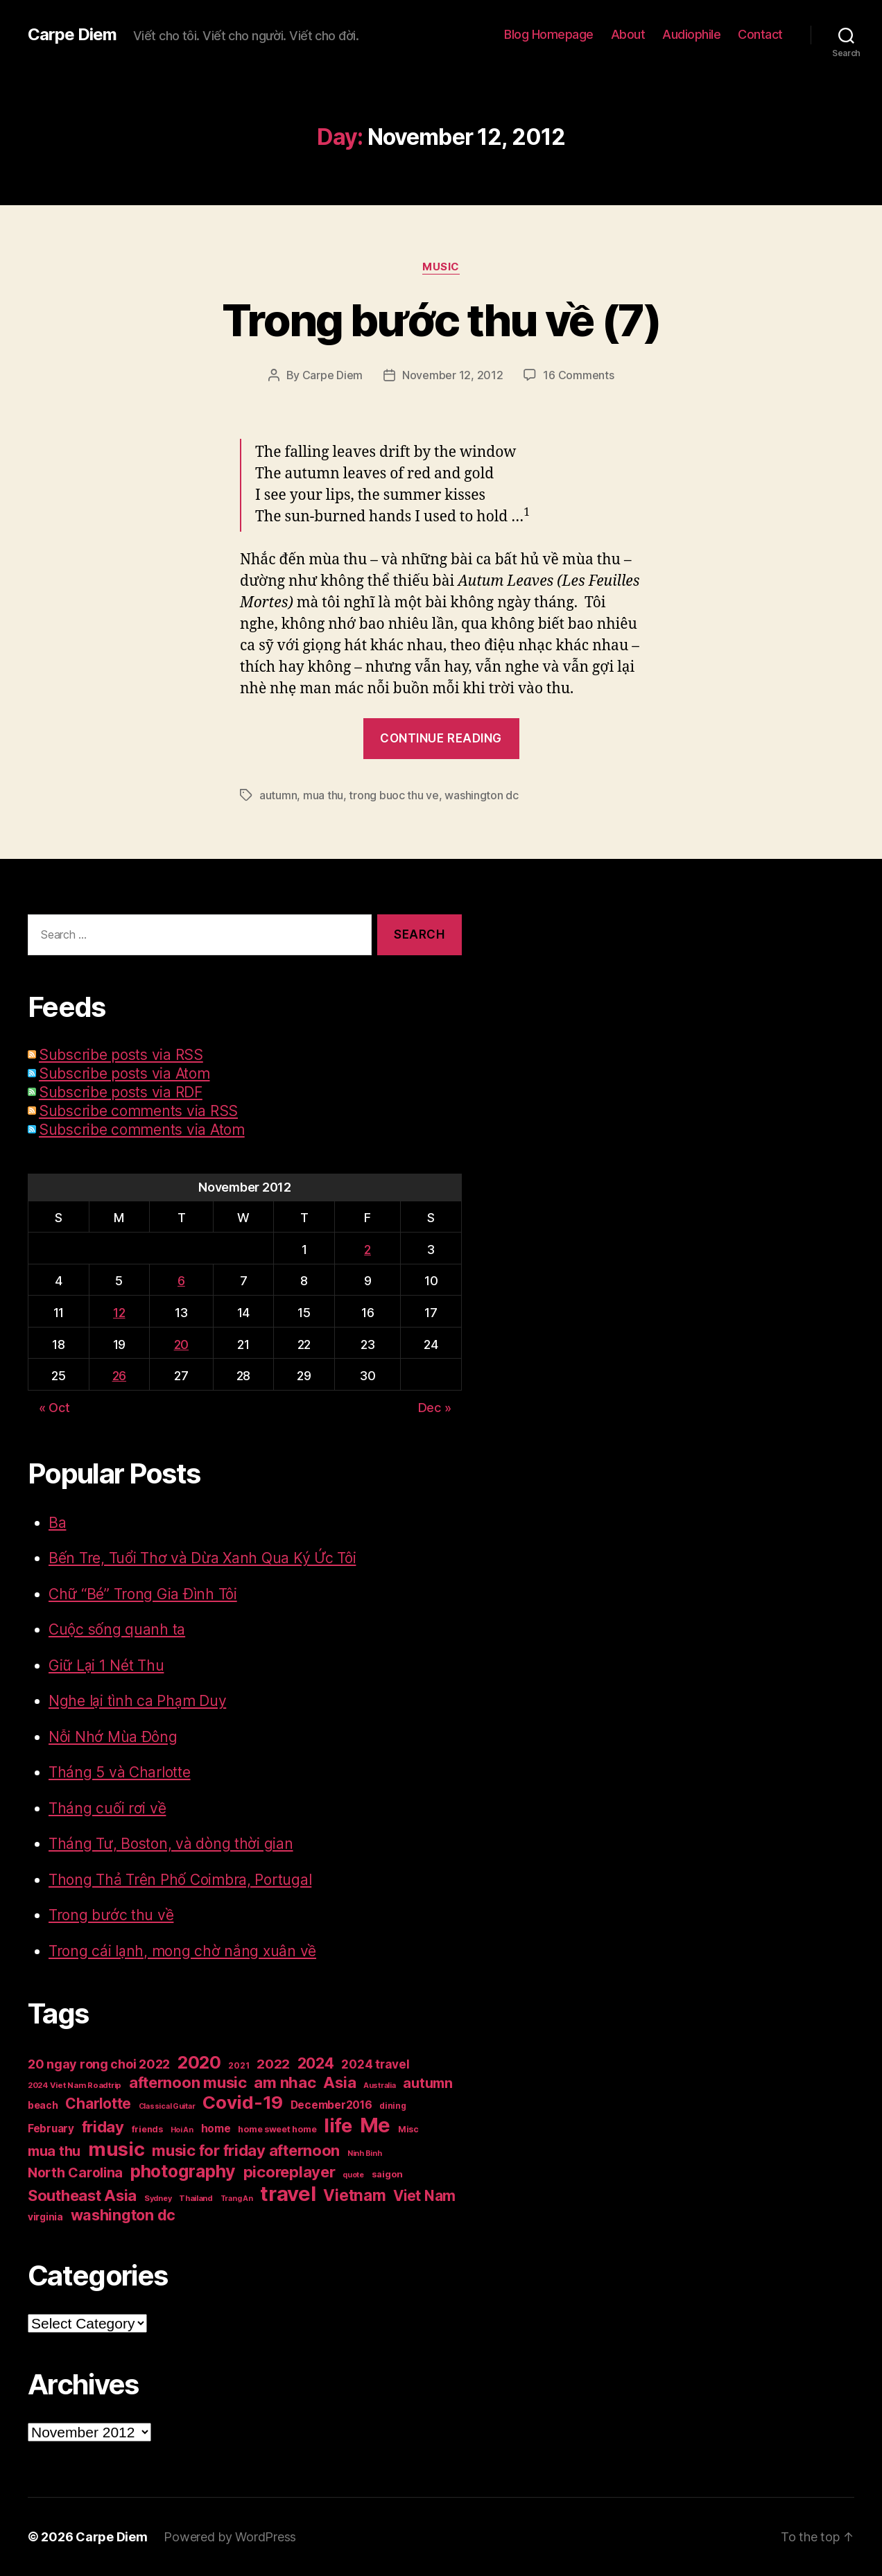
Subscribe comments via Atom (142, 1129)
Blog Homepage (549, 34)
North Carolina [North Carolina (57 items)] (75, 2172)
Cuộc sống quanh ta (117, 1629)
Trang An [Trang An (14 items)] (236, 2198)
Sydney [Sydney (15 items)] (157, 2198)
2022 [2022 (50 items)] (273, 2064)
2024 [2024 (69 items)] (315, 2063)
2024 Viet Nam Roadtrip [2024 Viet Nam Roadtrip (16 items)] (74, 2085)
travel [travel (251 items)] (287, 2194)
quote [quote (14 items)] (353, 2174)
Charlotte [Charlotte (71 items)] (98, 2103)
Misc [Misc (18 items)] (408, 2129)
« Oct (54, 1407)
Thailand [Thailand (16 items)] (196, 2198)
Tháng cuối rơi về (107, 1808)
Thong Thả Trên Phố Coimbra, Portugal (180, 1879)
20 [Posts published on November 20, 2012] (181, 1344)
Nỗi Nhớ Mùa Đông (113, 1737)
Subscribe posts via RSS (121, 1054)
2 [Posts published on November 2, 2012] (367, 1249)
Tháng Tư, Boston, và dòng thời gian (171, 1843)
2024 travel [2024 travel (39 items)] (375, 2064)
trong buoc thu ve (393, 795)
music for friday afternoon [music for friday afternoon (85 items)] (246, 2150)
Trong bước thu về (111, 1915)
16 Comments (578, 375)
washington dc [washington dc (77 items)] (123, 2215)
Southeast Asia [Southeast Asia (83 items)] (82, 2195)
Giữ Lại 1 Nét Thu (106, 1665)
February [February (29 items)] (51, 2128)
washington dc (481, 795)
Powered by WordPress (230, 2537)
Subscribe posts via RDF (120, 1092)
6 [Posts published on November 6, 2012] (181, 1280)
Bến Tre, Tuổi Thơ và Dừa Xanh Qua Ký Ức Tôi (202, 1558)
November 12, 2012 (452, 375)
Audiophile (691, 34)
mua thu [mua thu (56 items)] (54, 2151)
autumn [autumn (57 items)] (427, 2083)
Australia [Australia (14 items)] (379, 2085)
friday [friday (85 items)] (103, 2127)
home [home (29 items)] (216, 2128)
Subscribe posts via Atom (124, 1073)
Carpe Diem (72, 34)
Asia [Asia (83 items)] (339, 2082)
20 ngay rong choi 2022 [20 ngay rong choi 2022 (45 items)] (99, 2064)
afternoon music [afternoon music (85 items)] (188, 2082)
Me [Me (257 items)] (375, 2125)
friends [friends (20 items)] (147, 2129)
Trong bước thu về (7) (441, 320)
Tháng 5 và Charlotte (120, 1772)
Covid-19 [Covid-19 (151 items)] (242, 2102)
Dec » (434, 1407)
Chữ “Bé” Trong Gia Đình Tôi (143, 1594)
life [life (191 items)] (338, 2125)
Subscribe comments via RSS (138, 1111)
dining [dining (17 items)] (392, 2105)
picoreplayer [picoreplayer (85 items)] (289, 2172)
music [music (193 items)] (116, 2149)
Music (441, 267)
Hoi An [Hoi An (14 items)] (182, 2129)
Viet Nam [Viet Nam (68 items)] (424, 2195)
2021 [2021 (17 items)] (238, 2065)
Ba (57, 1522)
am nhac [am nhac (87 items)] (284, 2082)
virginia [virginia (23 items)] (45, 2216)
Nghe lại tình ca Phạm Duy (137, 1700)
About (628, 34)
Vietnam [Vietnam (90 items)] (354, 2195)
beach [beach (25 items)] (43, 2105)
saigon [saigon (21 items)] (387, 2173)
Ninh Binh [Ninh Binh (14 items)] (364, 2153)
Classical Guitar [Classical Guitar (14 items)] (167, 2106)
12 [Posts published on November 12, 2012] (119, 1312)
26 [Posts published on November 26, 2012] (119, 1375)
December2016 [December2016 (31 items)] (331, 2105)
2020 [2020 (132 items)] (199, 2062)
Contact (760, 34)
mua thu (323, 795)
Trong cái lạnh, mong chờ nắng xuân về (182, 1951)
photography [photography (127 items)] (183, 2171)
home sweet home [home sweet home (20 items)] (277, 2129)
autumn (278, 795)
